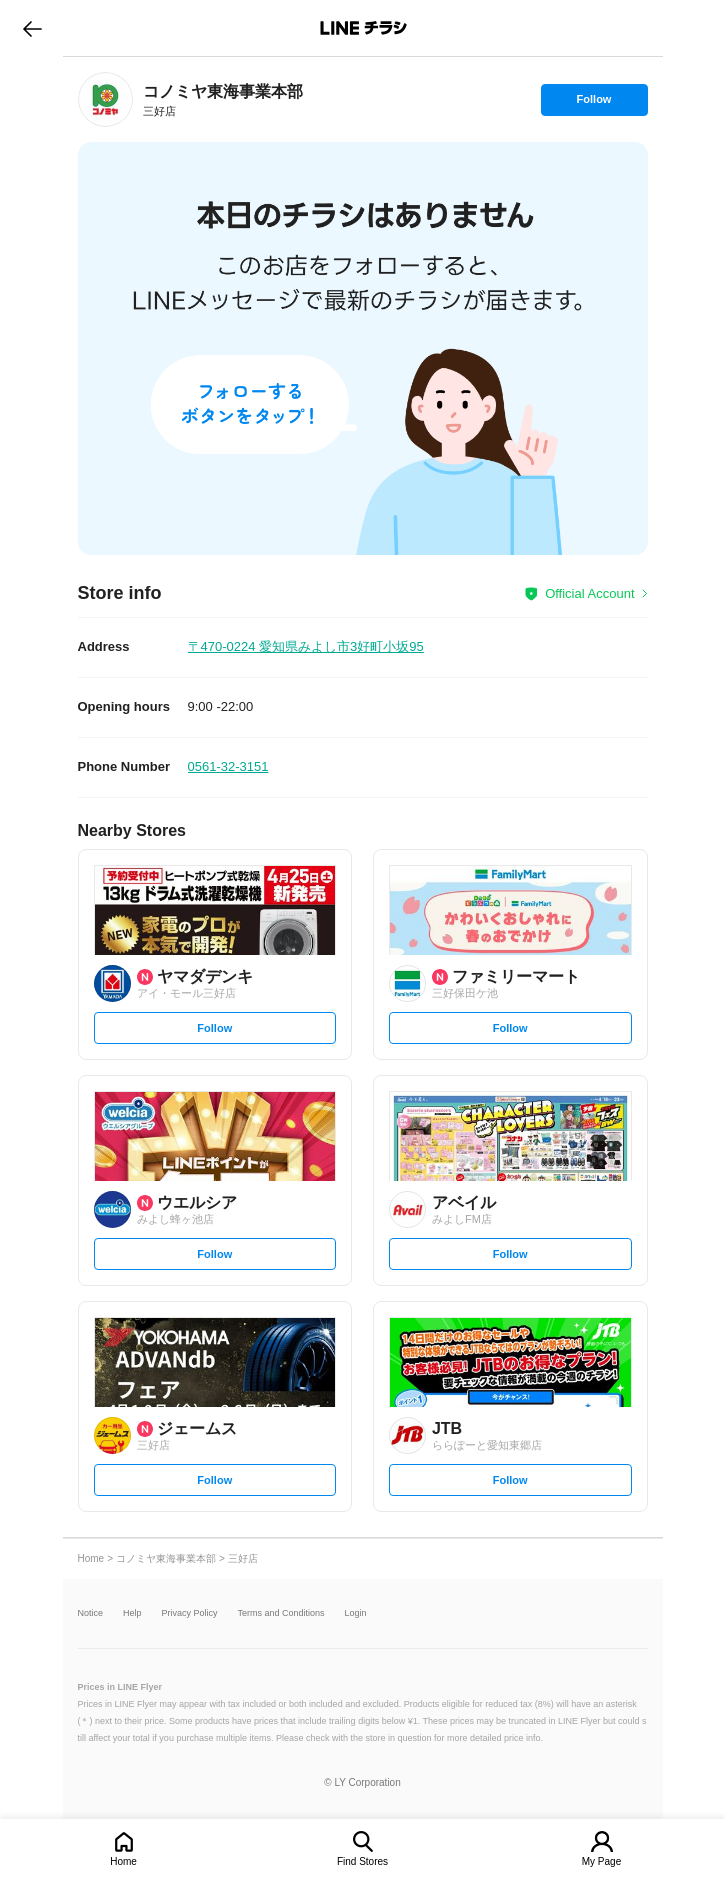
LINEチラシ (364, 28)
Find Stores (362, 1861)
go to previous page (32, 28)
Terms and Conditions (281, 1613)
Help (132, 1613)
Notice (91, 1613)
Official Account (589, 593)
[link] (105, 99)
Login (356, 1613)
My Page (601, 1861)
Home (123, 1861)
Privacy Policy (190, 1613)
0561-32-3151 (228, 766)
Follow (594, 104)
